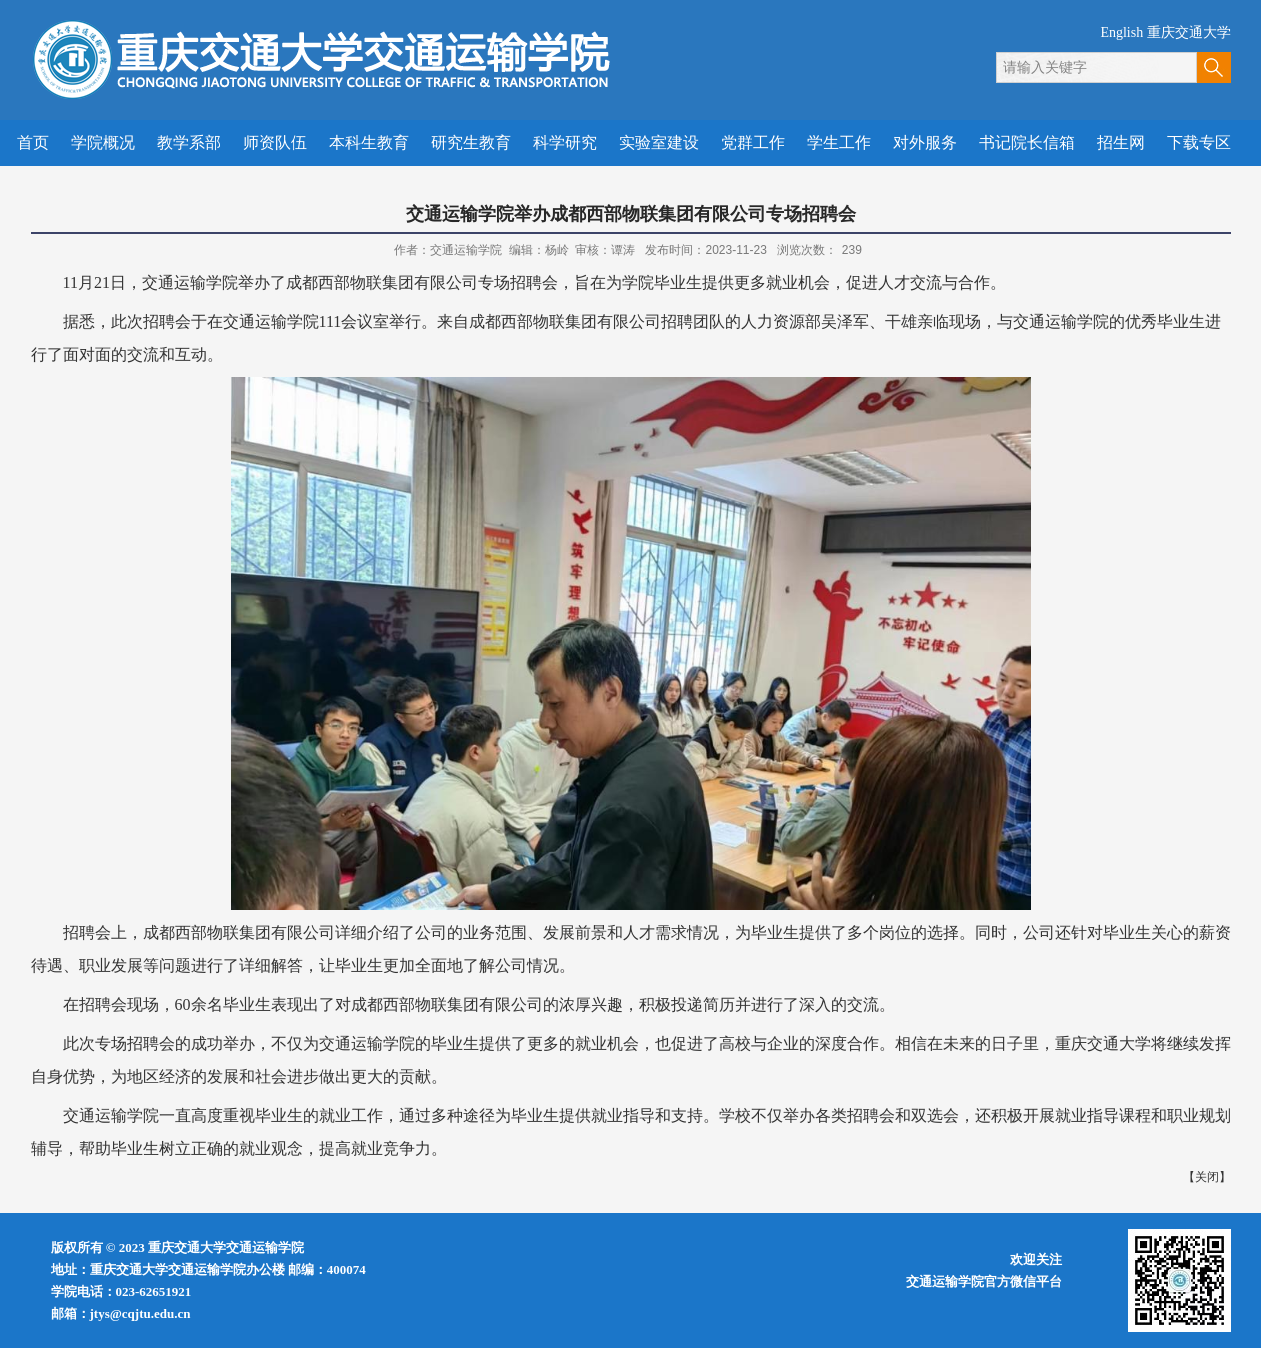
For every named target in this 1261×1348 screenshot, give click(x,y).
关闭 (1207, 1177)
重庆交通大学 (1189, 32)
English (1121, 32)
